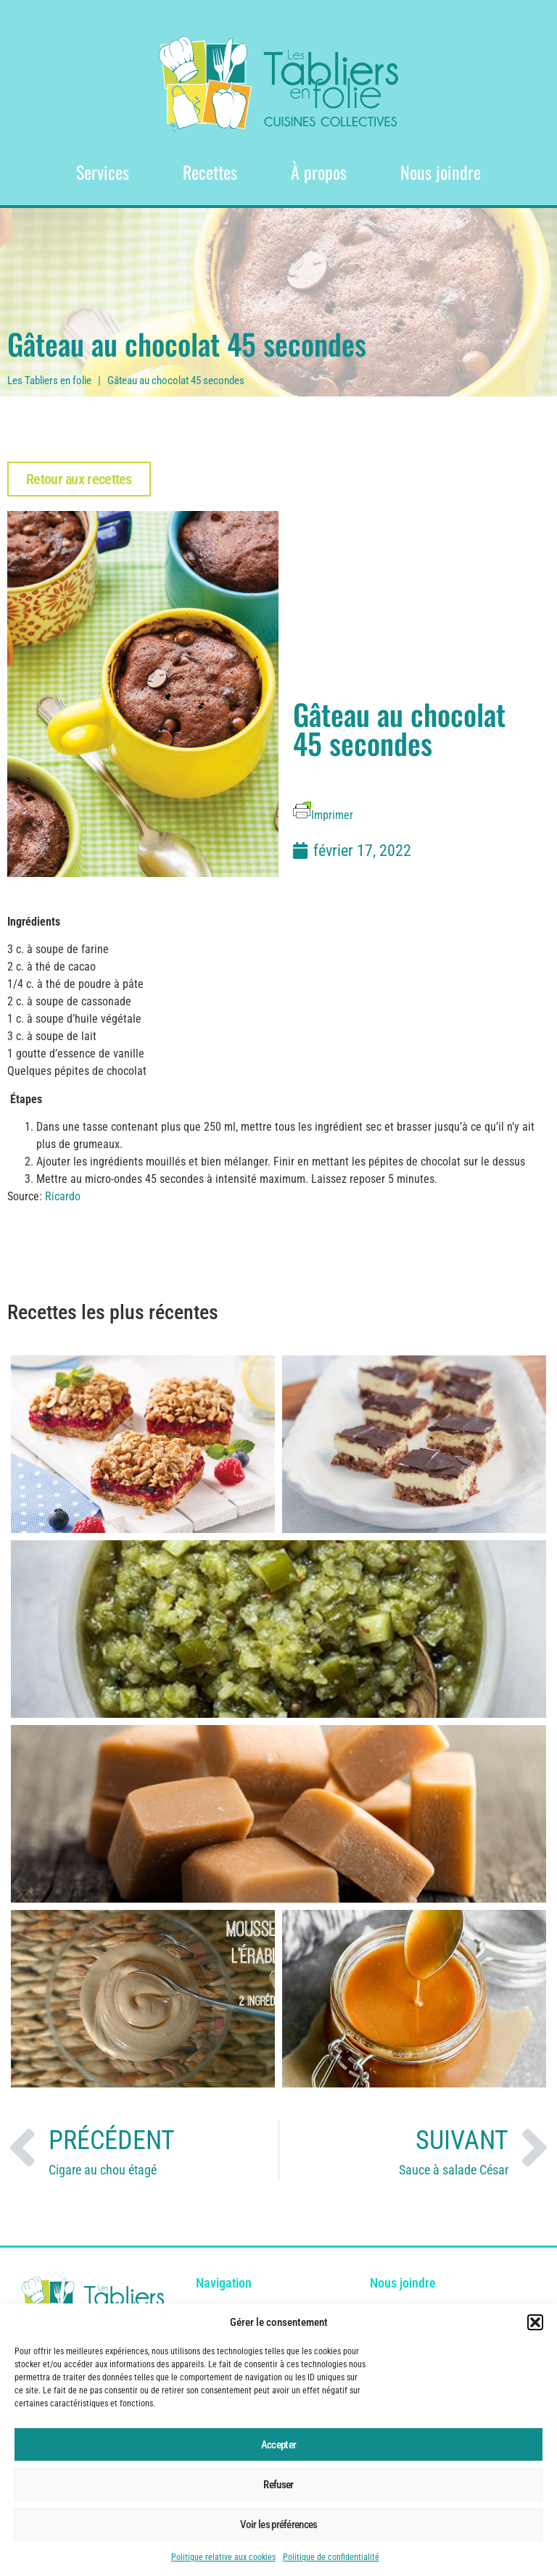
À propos (319, 172)
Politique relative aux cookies (223, 2557)
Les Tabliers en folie (49, 380)
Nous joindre (440, 172)
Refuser (278, 2484)
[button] (535, 2322)
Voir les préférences (279, 2524)
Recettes (210, 172)
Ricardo (63, 1196)
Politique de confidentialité (331, 2557)
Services (102, 172)
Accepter (278, 2444)
